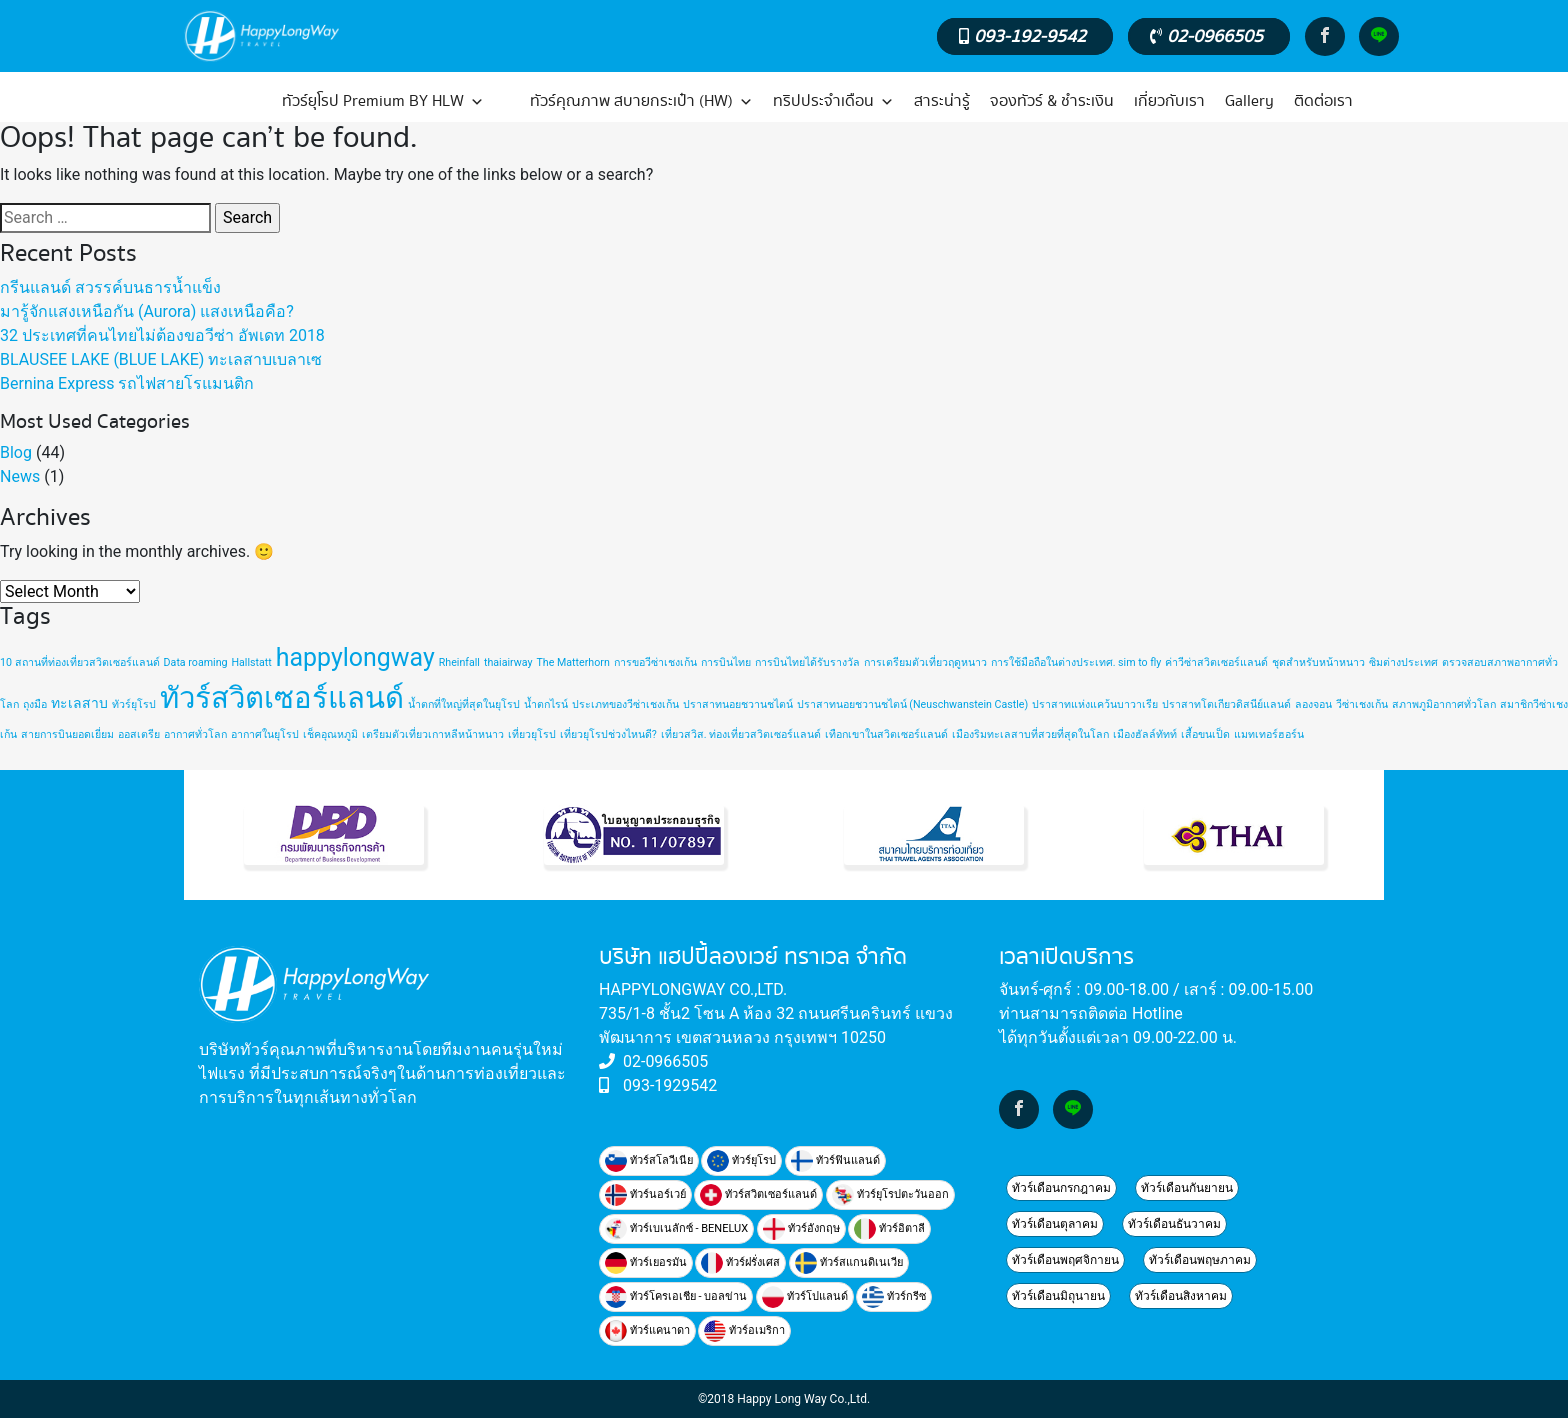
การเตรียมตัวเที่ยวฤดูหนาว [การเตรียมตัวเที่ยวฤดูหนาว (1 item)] (925, 662)
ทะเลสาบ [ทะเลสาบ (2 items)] (79, 703)
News (20, 476)
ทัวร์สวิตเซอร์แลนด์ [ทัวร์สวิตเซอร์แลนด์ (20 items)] (282, 698)
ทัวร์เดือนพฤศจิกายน (1065, 1260)
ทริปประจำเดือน (833, 102)
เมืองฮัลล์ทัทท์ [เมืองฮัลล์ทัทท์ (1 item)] (1145, 734)
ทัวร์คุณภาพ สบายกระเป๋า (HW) (641, 102)
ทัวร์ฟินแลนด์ (835, 1161)
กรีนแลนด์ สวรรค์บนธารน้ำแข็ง (110, 287)
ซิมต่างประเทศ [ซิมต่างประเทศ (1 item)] (1403, 662)
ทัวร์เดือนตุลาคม (1055, 1224)
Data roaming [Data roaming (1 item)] (196, 662)
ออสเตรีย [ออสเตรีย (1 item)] (139, 734)
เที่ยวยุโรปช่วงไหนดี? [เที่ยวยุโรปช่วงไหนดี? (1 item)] (608, 734)
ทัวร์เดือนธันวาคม (1174, 1224)
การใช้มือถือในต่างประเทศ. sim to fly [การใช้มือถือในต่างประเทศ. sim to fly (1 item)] (1076, 662)
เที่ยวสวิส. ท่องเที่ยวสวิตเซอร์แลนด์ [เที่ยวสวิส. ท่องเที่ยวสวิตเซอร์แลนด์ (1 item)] (741, 734)
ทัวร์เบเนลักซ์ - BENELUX (676, 1229)
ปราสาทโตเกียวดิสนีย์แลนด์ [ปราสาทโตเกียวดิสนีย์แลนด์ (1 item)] (1226, 704)
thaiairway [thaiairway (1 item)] (508, 662)
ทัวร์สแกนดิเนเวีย (849, 1263)
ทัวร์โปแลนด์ (805, 1297)
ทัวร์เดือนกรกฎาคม (1061, 1188)
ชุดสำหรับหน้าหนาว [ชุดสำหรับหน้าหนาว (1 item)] (1318, 662)
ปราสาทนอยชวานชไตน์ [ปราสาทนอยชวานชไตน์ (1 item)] (738, 704)
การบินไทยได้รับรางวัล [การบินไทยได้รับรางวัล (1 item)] (807, 662)
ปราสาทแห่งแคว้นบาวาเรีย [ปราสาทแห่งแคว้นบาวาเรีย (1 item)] (1095, 704)
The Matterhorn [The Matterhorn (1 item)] (573, 662)
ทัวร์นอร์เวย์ (645, 1195)
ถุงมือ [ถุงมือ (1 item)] (35, 704)
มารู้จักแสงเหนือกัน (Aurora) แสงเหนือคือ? (147, 311)
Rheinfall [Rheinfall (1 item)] (459, 662)
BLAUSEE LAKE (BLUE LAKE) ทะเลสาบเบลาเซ (161, 359)
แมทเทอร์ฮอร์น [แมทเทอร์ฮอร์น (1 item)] (1269, 734)
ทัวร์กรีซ (894, 1297)
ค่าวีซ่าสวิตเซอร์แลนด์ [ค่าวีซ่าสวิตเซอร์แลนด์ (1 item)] (1216, 662)
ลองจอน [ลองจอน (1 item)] (1313, 704)
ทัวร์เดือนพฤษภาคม (1200, 1260)
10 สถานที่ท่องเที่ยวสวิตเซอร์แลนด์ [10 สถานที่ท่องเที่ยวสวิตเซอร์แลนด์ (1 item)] (80, 662)
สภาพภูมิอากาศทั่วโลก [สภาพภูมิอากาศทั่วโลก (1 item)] (1444, 704)
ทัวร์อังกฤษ (801, 1229)
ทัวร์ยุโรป (741, 1161)
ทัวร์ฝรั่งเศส (740, 1263)
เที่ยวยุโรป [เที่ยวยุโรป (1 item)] (532, 734)
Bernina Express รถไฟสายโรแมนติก (127, 383)
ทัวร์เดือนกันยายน (1187, 1188)
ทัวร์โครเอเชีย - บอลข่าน (676, 1297)
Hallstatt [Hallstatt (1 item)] (251, 662)
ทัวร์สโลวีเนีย (649, 1161)
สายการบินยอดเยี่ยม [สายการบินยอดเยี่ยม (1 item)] (67, 734)
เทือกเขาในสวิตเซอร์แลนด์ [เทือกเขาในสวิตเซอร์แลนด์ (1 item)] (886, 734)
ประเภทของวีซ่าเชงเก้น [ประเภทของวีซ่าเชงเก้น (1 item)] (625, 704)
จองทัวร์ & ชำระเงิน (1052, 101)
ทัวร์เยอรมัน (646, 1263)
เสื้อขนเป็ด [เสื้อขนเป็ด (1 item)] (1205, 734)
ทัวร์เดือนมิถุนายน (1058, 1296)
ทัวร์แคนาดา (647, 1331)
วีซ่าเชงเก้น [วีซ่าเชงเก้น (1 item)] (1362, 704)
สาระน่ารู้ (942, 101)
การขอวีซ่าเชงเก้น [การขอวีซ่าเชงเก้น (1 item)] (655, 662)
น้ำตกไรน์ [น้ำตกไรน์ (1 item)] (546, 704)
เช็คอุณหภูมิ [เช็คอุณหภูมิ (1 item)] (330, 734)
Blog (16, 452)
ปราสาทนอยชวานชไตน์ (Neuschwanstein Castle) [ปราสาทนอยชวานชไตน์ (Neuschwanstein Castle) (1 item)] (912, 704)
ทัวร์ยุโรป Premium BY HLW (383, 102)
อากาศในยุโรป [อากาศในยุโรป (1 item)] (265, 734)
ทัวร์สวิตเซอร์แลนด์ (758, 1195)
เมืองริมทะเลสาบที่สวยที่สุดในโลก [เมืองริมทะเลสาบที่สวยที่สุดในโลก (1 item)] (1030, 734)
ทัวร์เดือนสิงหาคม (1181, 1296)
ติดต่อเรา (1323, 101)
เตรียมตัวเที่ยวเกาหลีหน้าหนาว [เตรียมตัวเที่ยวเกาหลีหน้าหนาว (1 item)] (433, 734)
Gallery (1249, 101)
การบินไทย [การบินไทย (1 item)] (726, 662)
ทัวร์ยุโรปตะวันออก (890, 1195)
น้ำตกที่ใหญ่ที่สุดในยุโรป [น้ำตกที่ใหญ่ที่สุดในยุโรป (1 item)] (464, 704)
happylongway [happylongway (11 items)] (355, 657)
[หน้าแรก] (226, 102)
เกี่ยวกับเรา (1169, 101)
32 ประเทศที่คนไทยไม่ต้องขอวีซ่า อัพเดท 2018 (162, 335)
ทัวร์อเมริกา (744, 1331)
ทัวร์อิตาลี (889, 1229)
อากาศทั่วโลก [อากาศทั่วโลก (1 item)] (195, 734)
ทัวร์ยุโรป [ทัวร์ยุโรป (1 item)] (134, 704)
